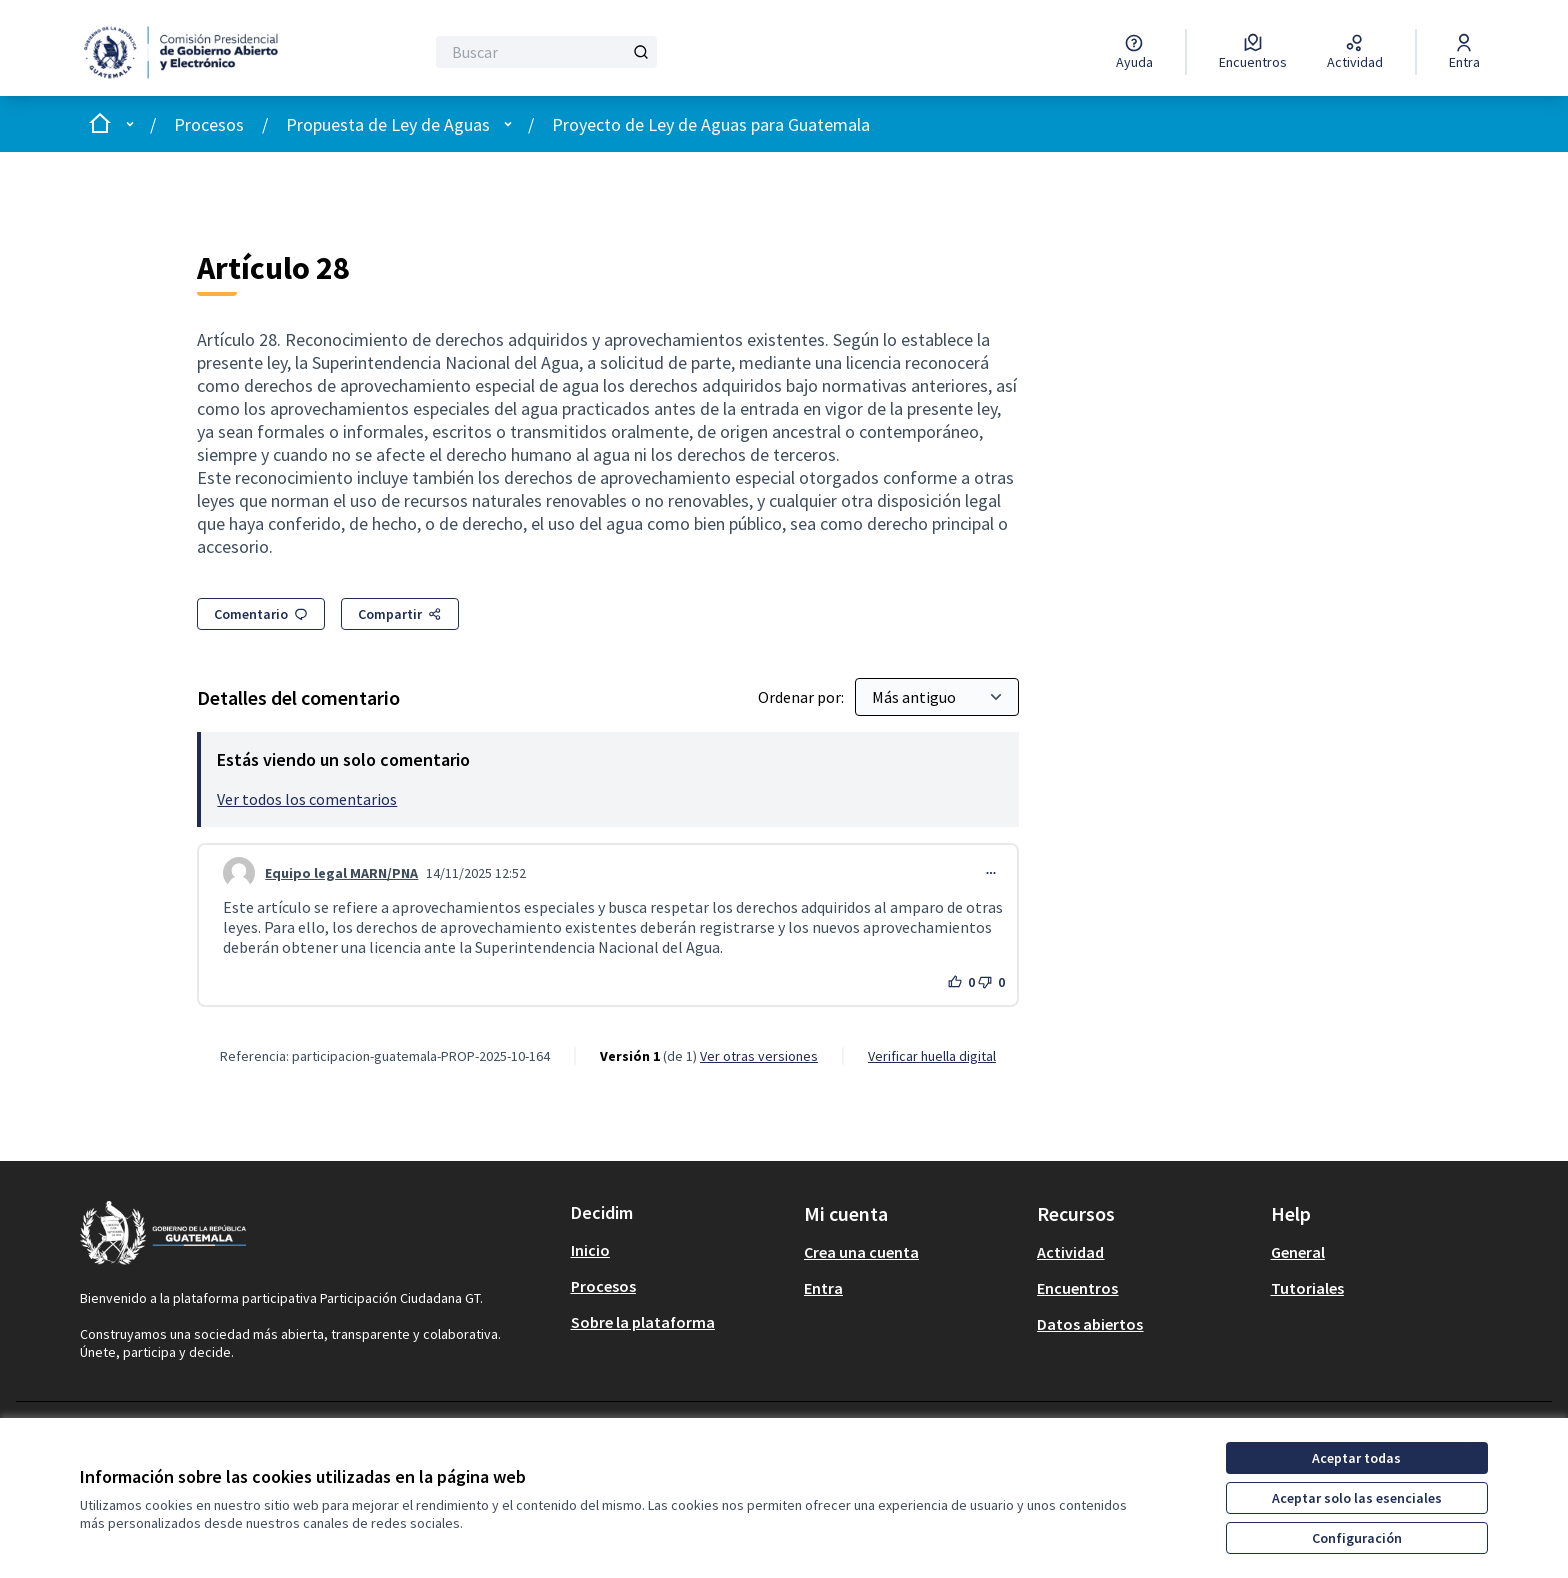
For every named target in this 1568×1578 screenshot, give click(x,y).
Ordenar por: (802, 697)
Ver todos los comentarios (307, 799)
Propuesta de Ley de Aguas (388, 124)
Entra (823, 1288)
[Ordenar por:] (937, 697)
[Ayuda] (1134, 52)
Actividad (1070, 1252)
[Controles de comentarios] (991, 873)
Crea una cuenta (861, 1252)
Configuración (1357, 1538)
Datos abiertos (1090, 1324)
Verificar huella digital (932, 1056)
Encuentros (1077, 1288)
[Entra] (1464, 52)
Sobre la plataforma (643, 1322)
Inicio (590, 1250)
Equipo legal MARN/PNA (341, 873)
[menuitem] (679, 1250)
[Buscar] (546, 52)
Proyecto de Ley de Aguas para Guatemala (711, 124)
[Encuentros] (1253, 52)
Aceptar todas (1356, 1458)
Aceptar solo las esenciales (1357, 1498)
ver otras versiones (759, 1056)
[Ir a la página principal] (190, 52)
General (1298, 1252)
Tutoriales (1307, 1288)
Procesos (209, 124)
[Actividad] (1355, 52)
